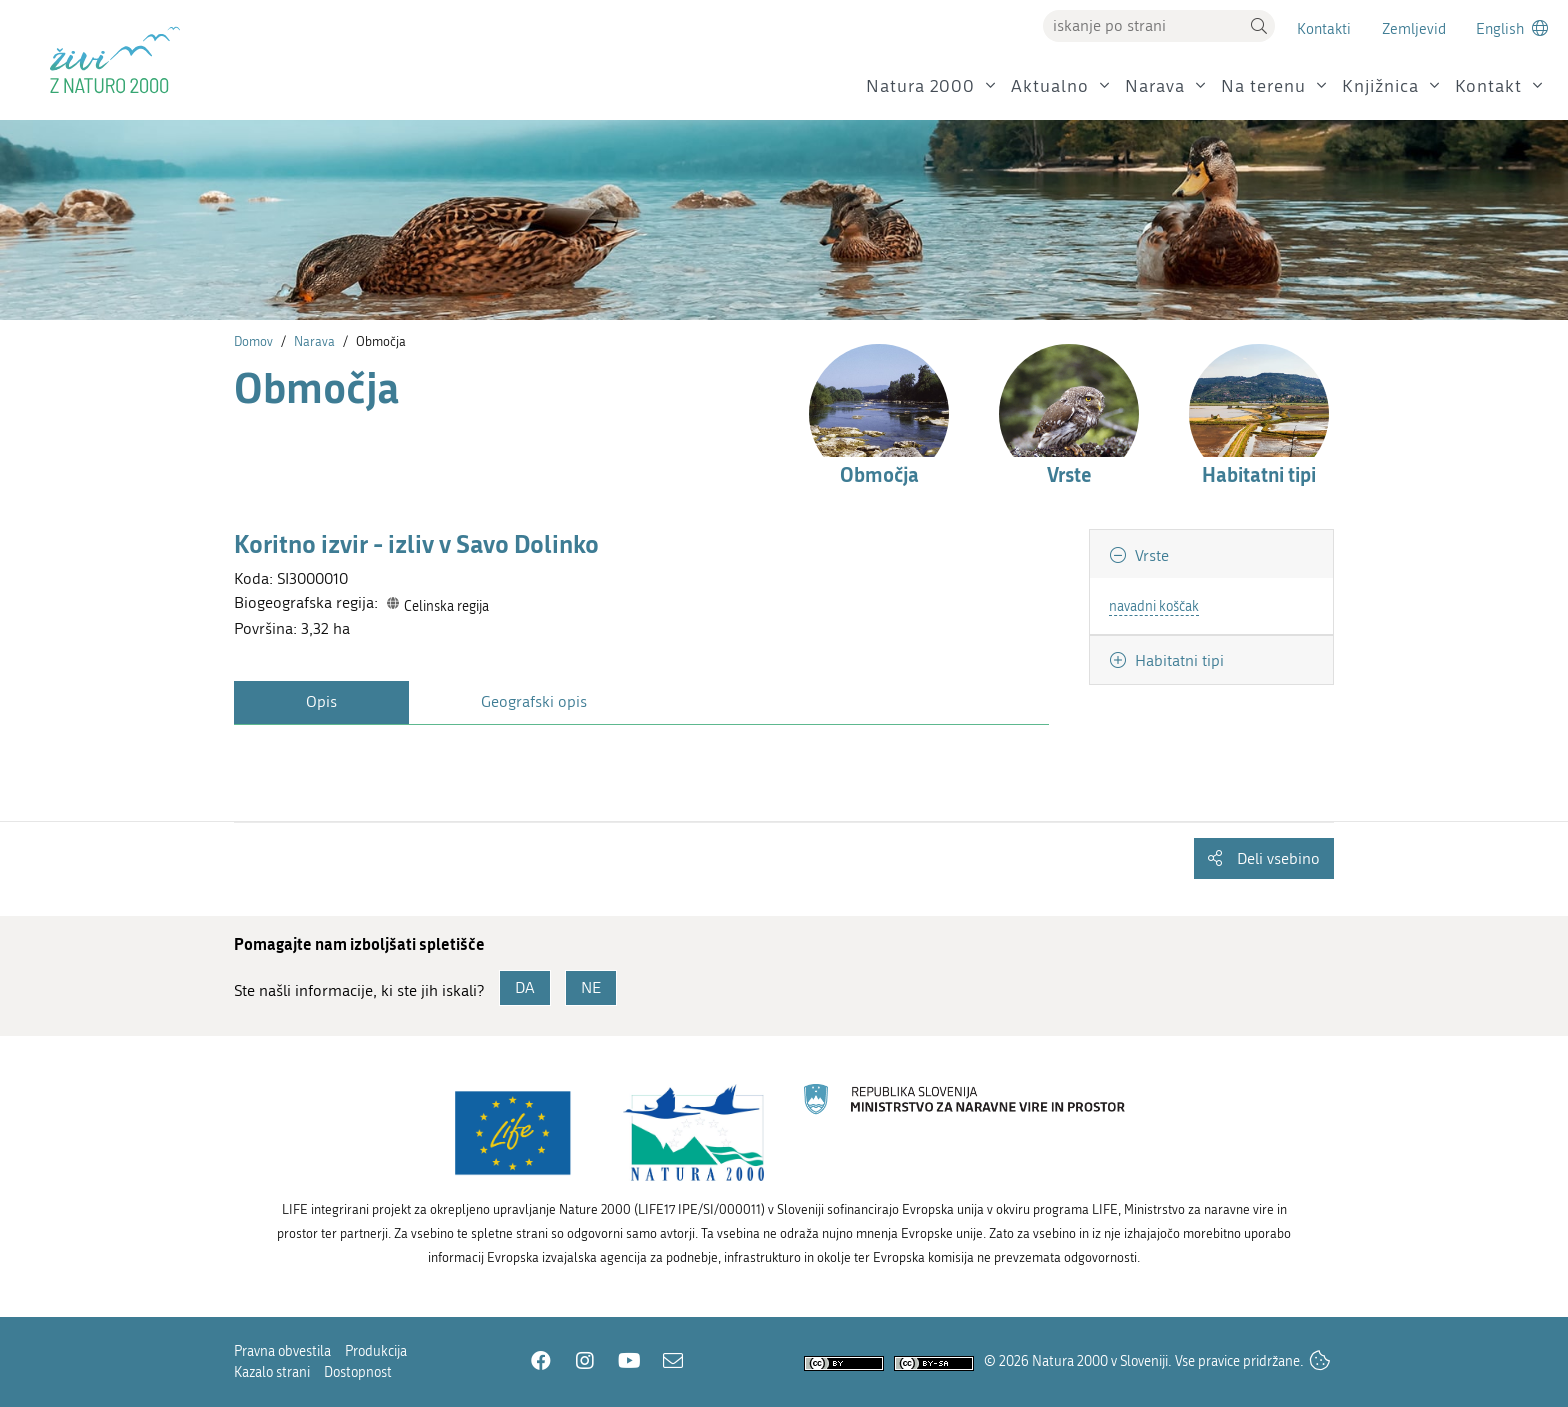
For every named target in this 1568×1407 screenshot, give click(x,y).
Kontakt (1488, 86)
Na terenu (1263, 86)
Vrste (1150, 555)
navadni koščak (1154, 606)
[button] (1259, 26)
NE (591, 987)
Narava (1155, 86)
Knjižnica (1380, 86)
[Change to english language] (1512, 28)
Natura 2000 (920, 86)
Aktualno (1050, 86)
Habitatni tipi (1177, 660)
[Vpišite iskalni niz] (1143, 26)
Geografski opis (534, 701)
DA (525, 987)
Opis (321, 701)
